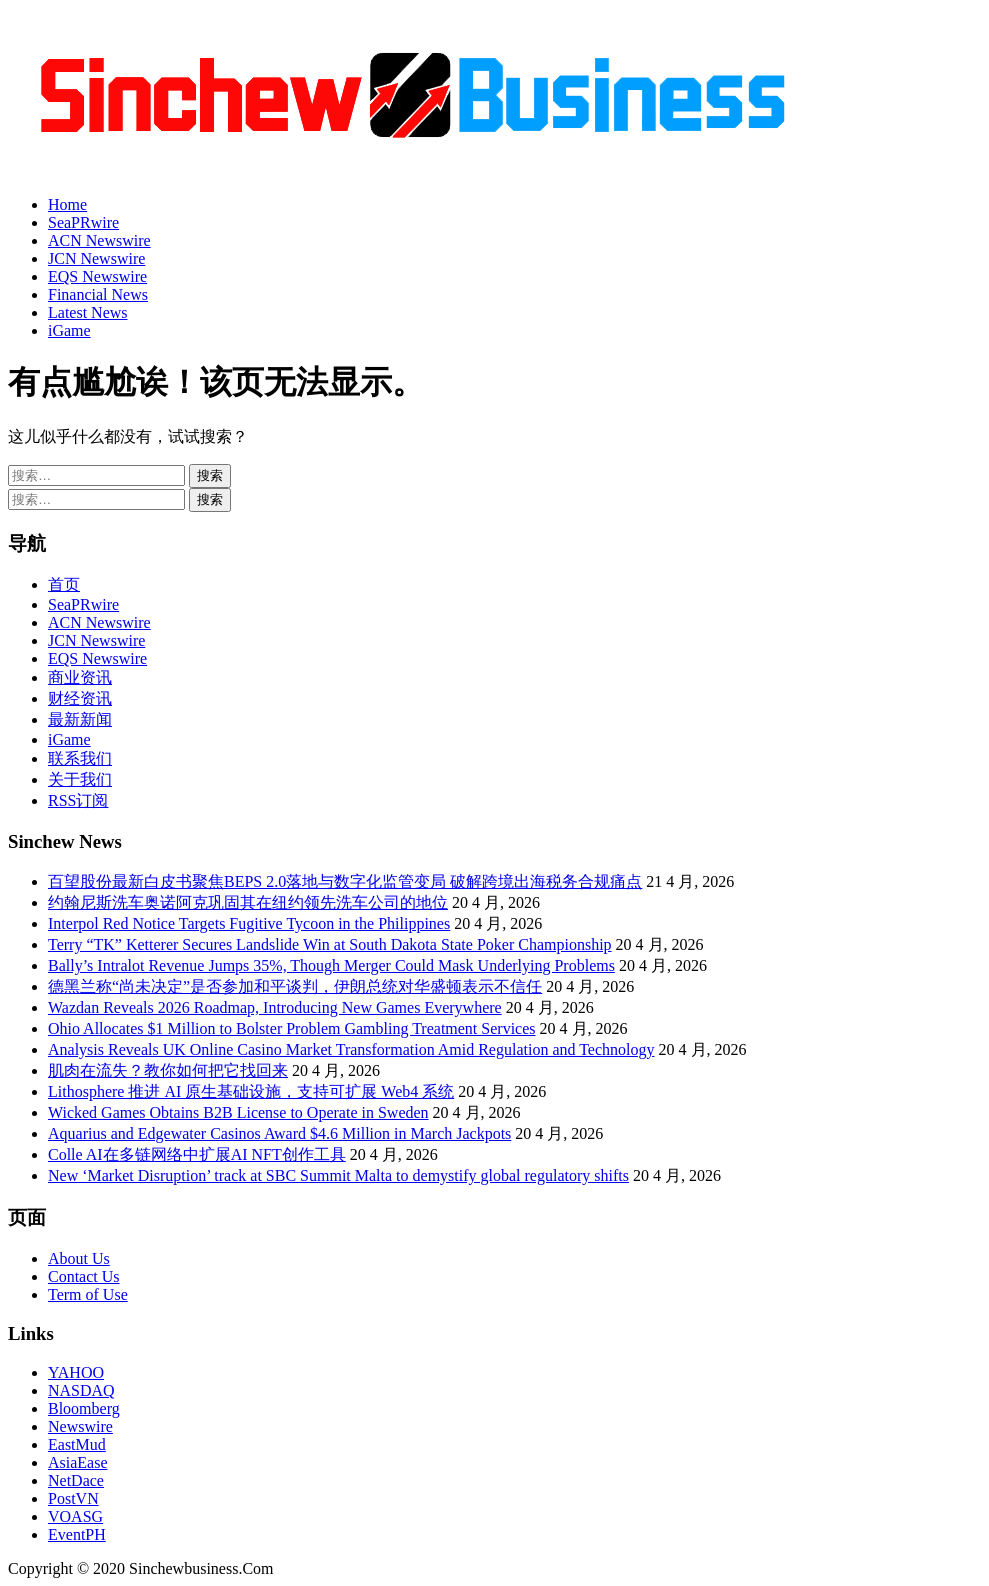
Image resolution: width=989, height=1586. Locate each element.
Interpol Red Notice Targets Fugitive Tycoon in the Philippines (249, 923)
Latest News (88, 312)
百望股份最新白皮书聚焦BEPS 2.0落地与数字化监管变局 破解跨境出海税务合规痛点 (345, 881)
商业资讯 (80, 677)
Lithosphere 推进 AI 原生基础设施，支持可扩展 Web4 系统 (251, 1091)
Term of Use (88, 1294)
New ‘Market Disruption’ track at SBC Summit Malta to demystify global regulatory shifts (338, 1175)
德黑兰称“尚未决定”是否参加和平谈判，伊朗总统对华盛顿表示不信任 (295, 986)
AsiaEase (78, 1462)
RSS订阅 (78, 800)
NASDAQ (81, 1390)
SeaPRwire (83, 222)
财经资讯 (80, 698)
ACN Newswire (99, 240)
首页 (64, 584)
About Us (79, 1258)
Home (67, 204)
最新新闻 (80, 719)
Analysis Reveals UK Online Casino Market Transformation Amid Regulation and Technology (351, 1049)
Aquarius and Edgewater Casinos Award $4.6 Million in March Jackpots (279, 1133)
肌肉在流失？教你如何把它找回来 (168, 1070)
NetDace (76, 1480)
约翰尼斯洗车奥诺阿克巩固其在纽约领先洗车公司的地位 (248, 902)
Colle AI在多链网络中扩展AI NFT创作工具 (197, 1154)
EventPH (77, 1534)
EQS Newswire (97, 276)
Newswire (80, 1426)
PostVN (73, 1498)
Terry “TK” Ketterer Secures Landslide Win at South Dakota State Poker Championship (330, 944)
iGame (69, 330)
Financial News (98, 294)
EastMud (77, 1444)
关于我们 (80, 779)
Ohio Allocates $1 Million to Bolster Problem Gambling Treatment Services (292, 1028)
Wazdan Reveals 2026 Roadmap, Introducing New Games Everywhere (275, 1007)
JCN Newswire (96, 258)
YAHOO (76, 1372)
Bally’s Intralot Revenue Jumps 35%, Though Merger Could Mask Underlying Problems (331, 965)
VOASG (75, 1516)
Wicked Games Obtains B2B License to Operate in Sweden (238, 1112)
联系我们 (80, 758)
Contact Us (84, 1276)
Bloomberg (84, 1408)
